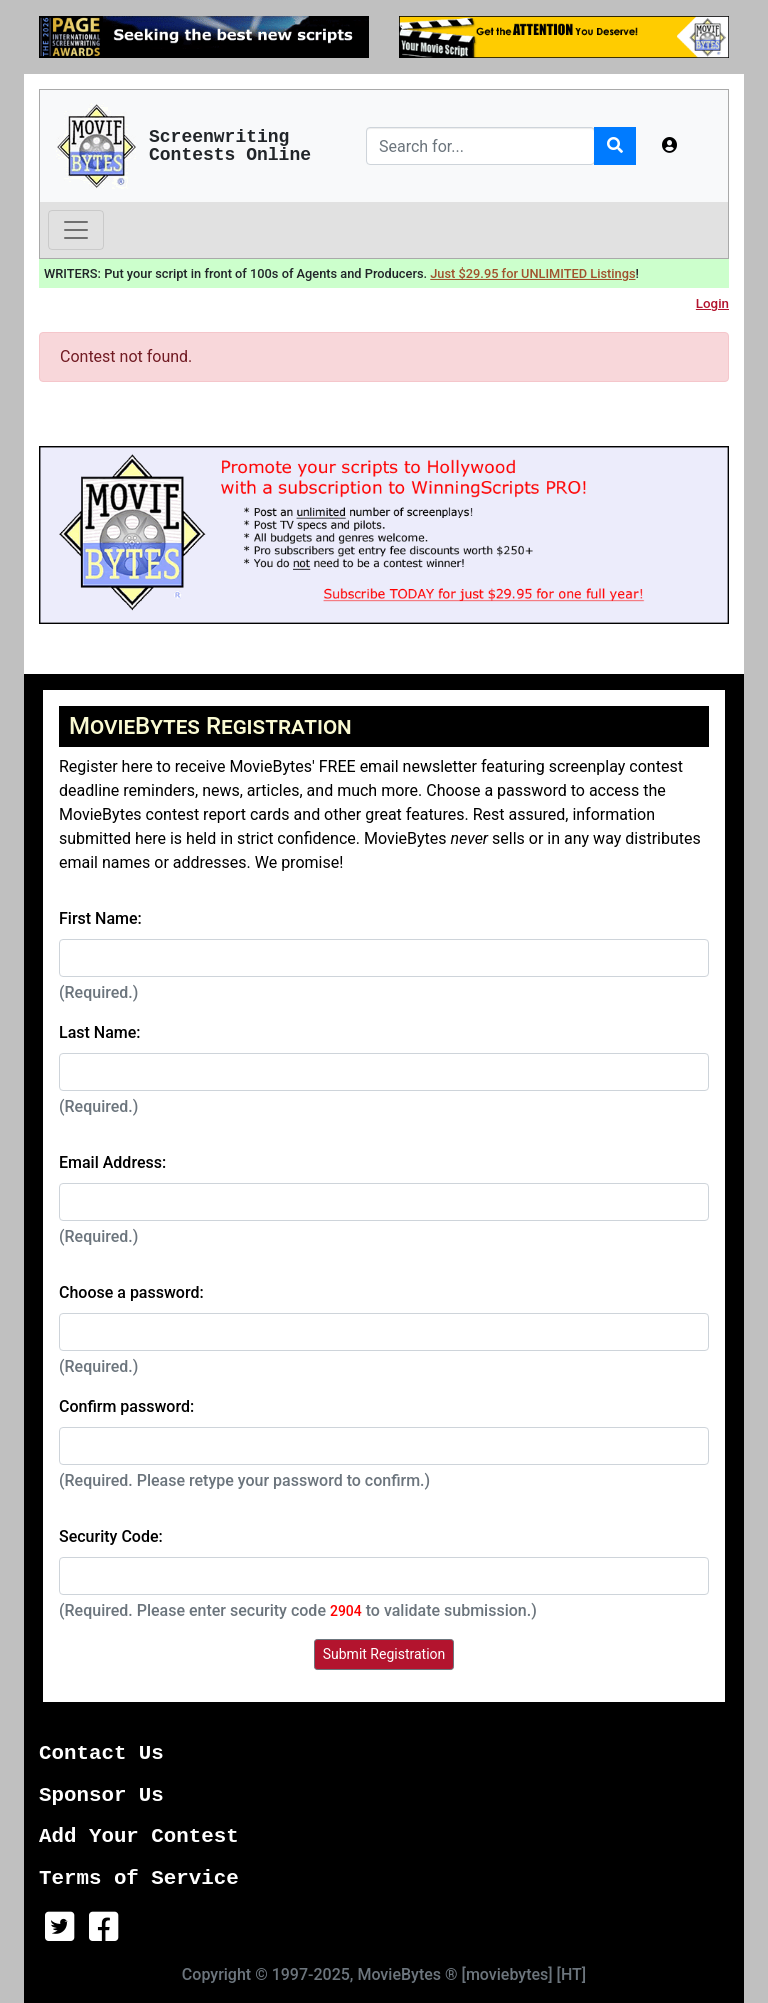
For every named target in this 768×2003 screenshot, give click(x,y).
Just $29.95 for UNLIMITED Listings (532, 273)
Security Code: (111, 1536)
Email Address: (112, 1162)
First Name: (100, 918)
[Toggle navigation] (76, 230)
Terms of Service (139, 1878)
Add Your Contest (139, 1836)
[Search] (480, 146)
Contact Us (101, 1753)
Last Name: (100, 1032)
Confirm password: (126, 1406)
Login (712, 303)
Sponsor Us (101, 1795)
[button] (670, 146)
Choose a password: (131, 1292)
